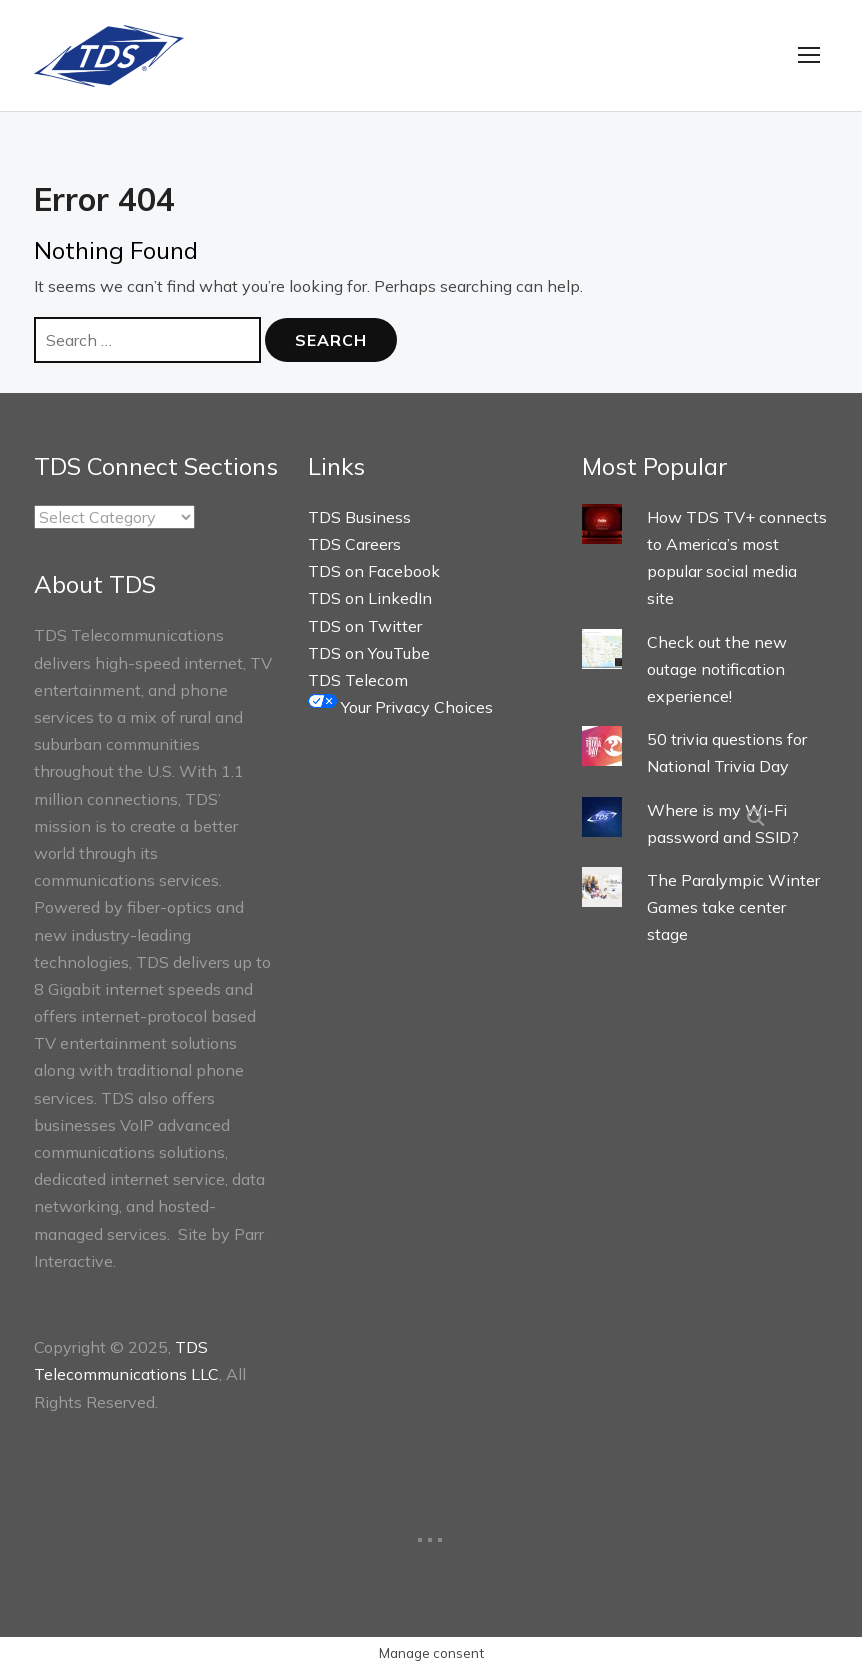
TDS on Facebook (374, 571)
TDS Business (359, 517)
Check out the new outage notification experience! (717, 669)
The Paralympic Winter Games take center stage (733, 907)
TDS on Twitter (365, 626)
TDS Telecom (358, 680)
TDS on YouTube (369, 653)
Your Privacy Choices (400, 707)
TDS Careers (354, 544)
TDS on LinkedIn (370, 598)
